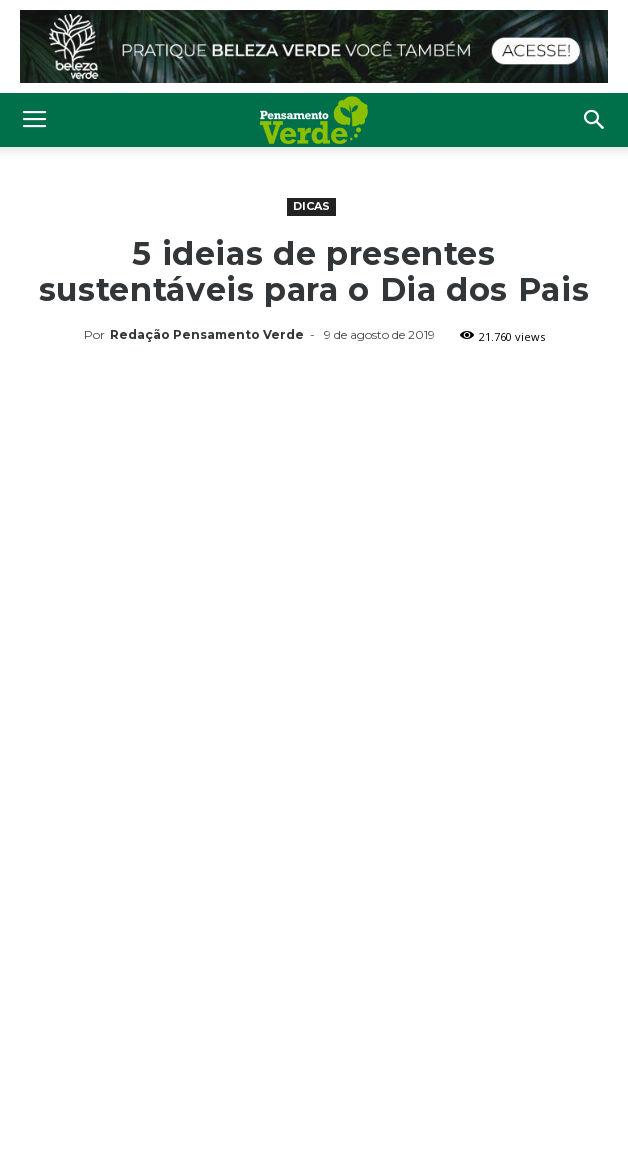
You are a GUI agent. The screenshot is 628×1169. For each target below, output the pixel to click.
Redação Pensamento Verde (207, 334)
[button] (595, 120)
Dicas (311, 206)
